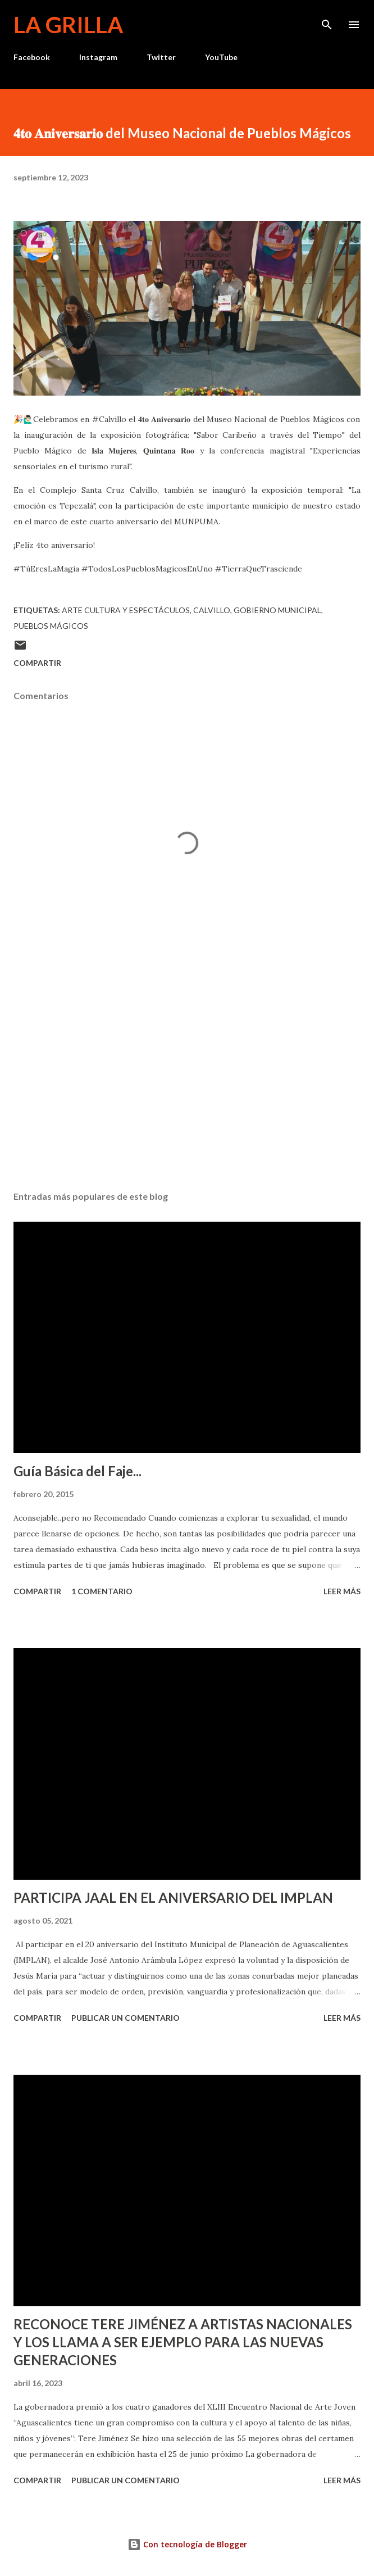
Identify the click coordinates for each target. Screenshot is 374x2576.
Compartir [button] (37, 663)
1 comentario (102, 1591)
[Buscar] (327, 20)
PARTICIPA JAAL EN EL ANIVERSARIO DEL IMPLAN (173, 1897)
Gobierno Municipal (277, 610)
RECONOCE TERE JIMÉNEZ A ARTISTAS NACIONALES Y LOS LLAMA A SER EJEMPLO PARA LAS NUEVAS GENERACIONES (182, 2342)
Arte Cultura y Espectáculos (126, 610)
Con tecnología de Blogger (187, 2544)
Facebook (31, 57)
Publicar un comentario (125, 2017)
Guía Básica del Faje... (77, 1471)
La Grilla (68, 24)
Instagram (98, 57)
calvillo (211, 610)
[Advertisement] (187, 1076)
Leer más (342, 1591)
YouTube (221, 57)
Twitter (161, 57)
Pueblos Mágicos (50, 626)
